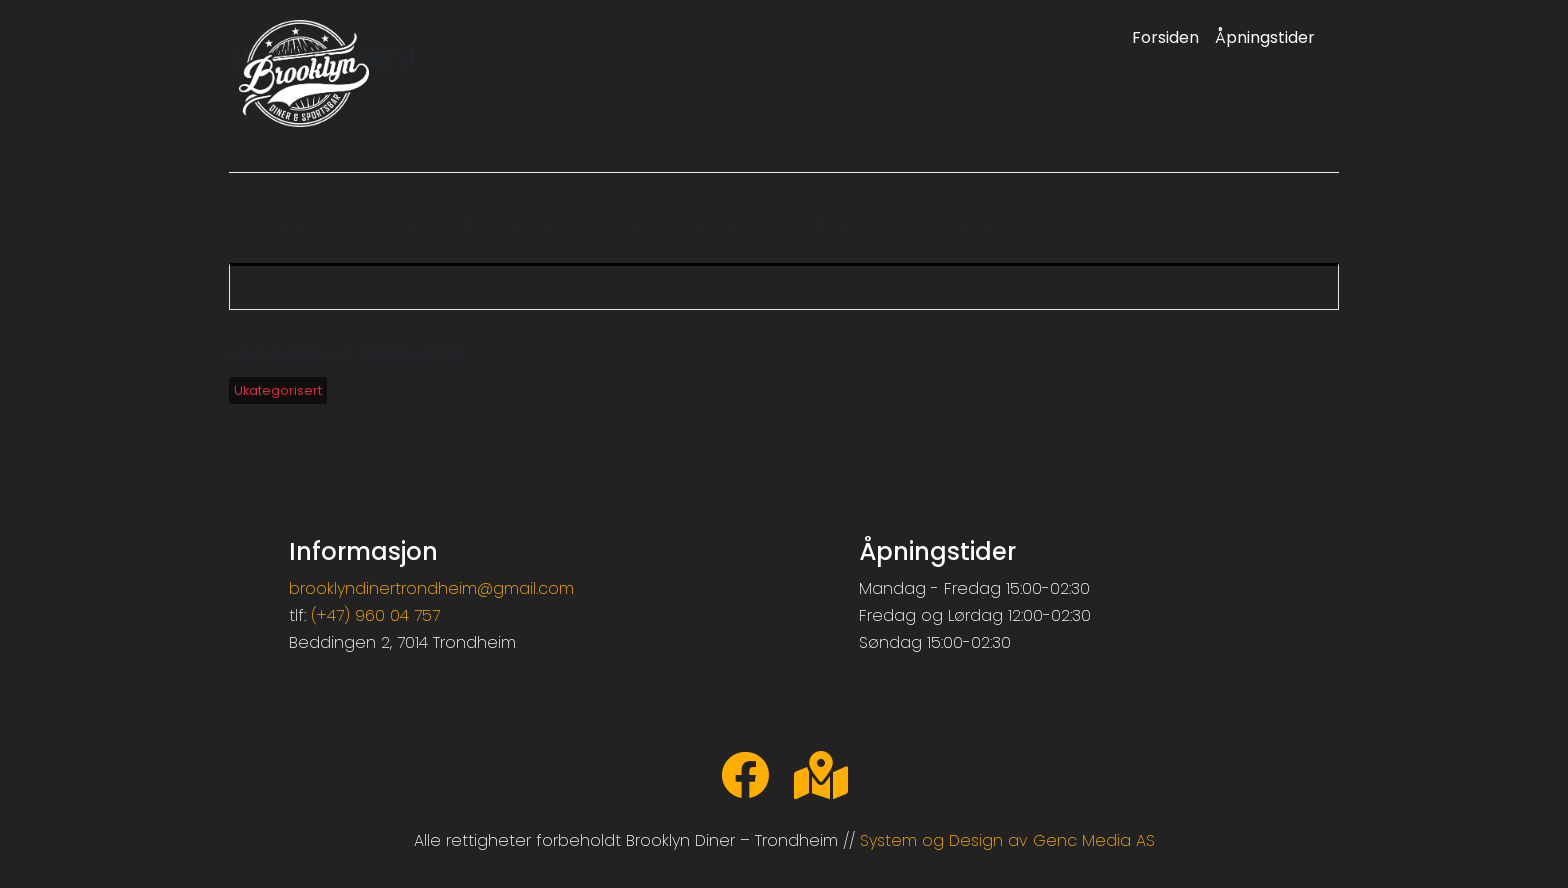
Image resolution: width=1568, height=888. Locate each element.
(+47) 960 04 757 (375, 615)
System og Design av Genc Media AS (1007, 840)
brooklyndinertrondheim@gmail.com (431, 588)
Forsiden (1165, 37)
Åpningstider (1265, 37)
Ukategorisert (278, 390)
